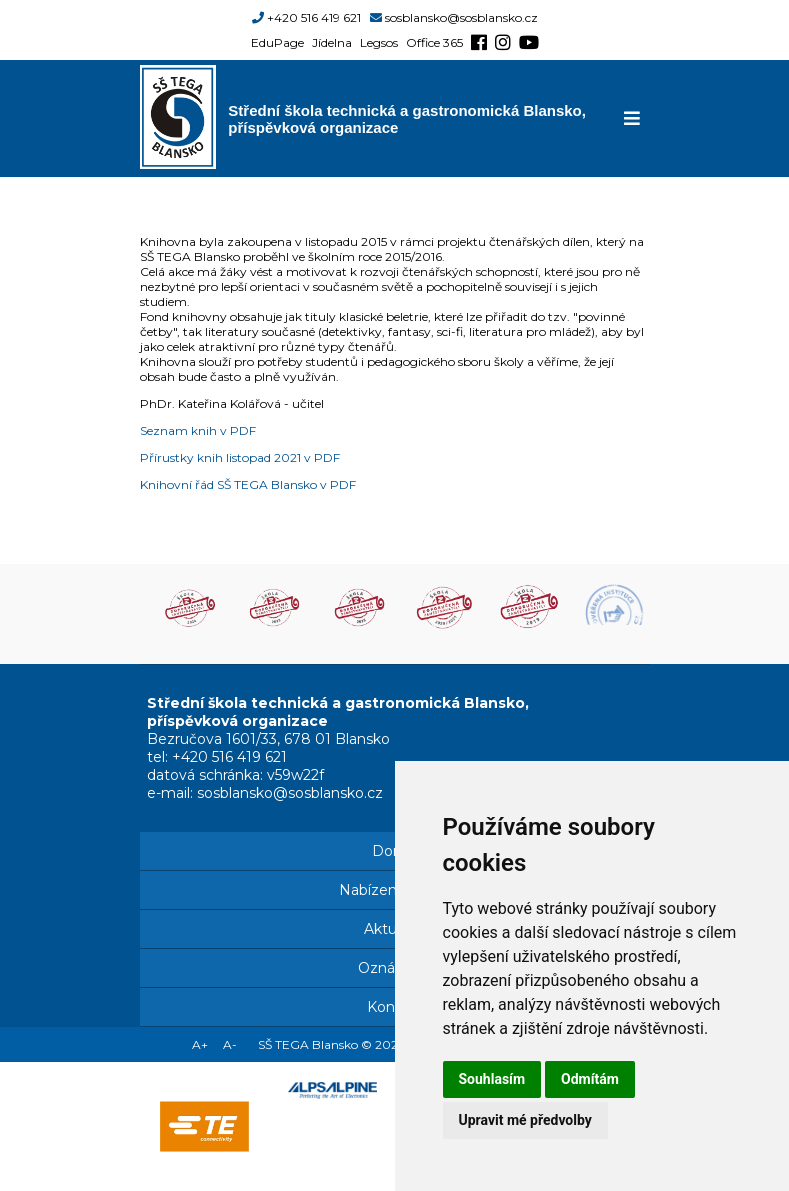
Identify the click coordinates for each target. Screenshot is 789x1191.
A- (230, 1044)
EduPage (277, 42)
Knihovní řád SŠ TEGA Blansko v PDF (248, 484)
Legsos (379, 42)
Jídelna (332, 42)
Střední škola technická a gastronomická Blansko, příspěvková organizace (407, 119)
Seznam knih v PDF (198, 430)
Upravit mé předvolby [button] (525, 1120)
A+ (200, 1044)
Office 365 (434, 42)
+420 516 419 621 (314, 17)
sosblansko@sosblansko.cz (461, 17)
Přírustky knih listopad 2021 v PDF (240, 457)
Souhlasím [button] (492, 1079)
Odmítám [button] (590, 1079)
